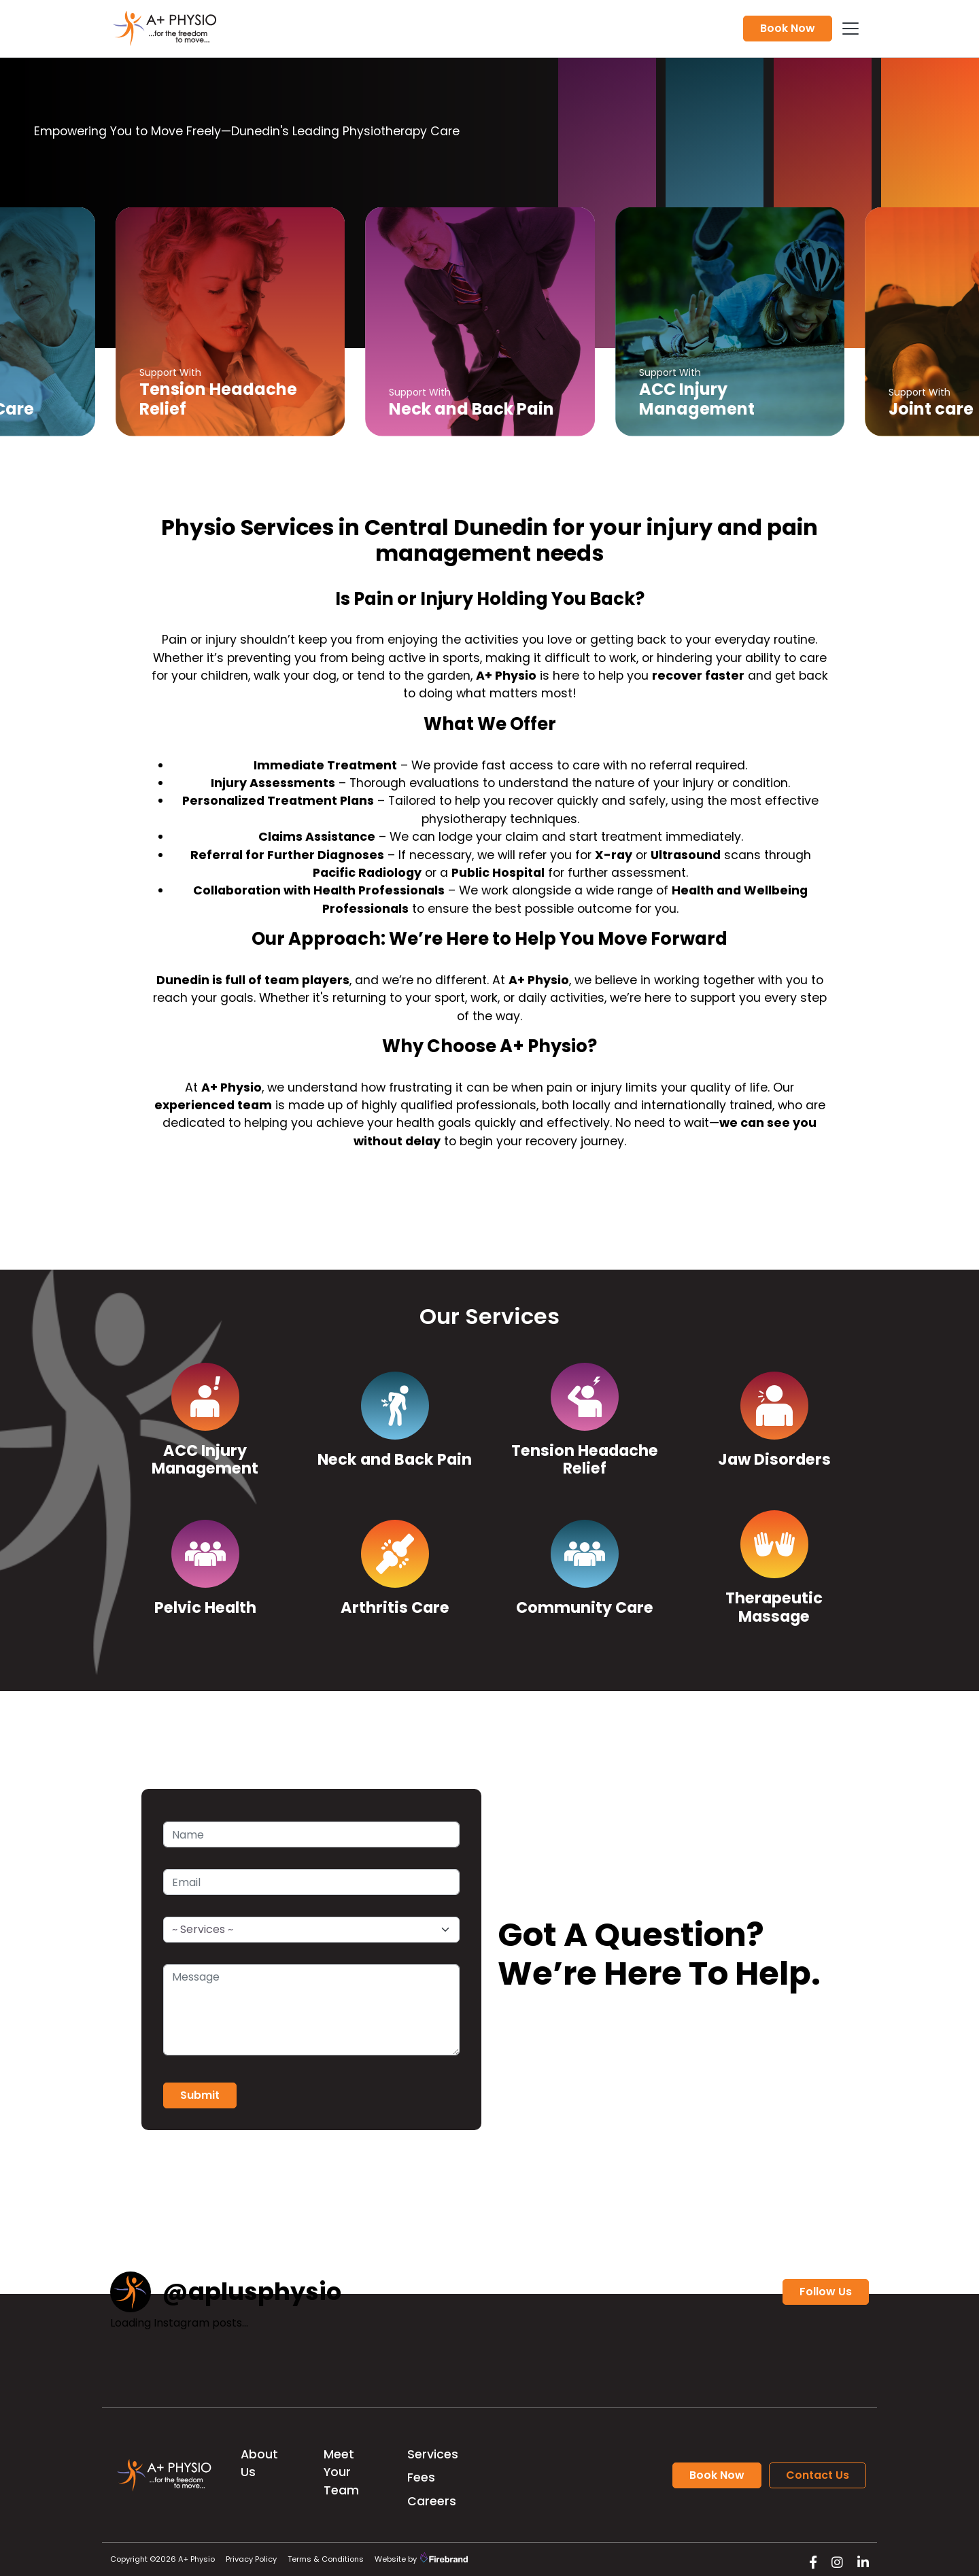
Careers (431, 2501)
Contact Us (817, 2475)
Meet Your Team (341, 2472)
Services (432, 2454)
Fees (421, 2477)
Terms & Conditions (326, 2559)
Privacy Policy (251, 2559)
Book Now (787, 28)
